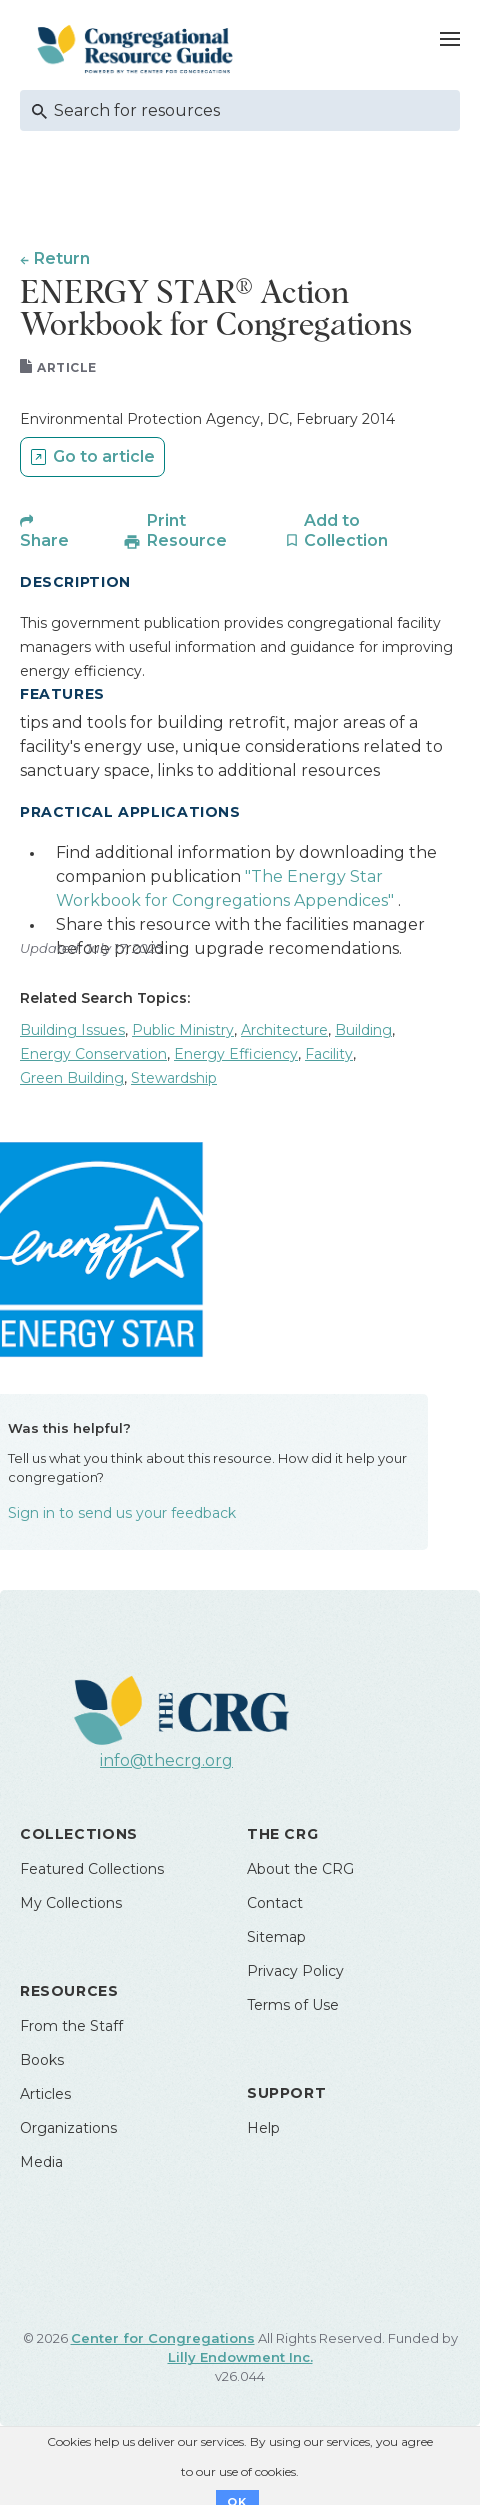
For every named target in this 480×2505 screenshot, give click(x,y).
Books (42, 2060)
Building (363, 1030)
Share (44, 540)
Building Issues (72, 1030)
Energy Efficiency (236, 1054)
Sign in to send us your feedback (122, 1513)
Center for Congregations (163, 2338)
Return (62, 258)
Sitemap (276, 1937)
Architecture (284, 1030)
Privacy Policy (295, 1971)
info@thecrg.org (166, 1760)
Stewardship (174, 1078)
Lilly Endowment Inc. (240, 2357)
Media (41, 2162)
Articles (45, 2094)
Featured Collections (92, 1869)
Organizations (68, 2128)
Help (263, 2128)
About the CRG (300, 1869)
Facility (329, 1054)
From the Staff (71, 2026)
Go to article (104, 456)
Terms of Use (293, 2005)
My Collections (71, 1903)
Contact (275, 1903)
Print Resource (187, 530)
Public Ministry (183, 1030)
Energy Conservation (93, 1054)
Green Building (72, 1078)
